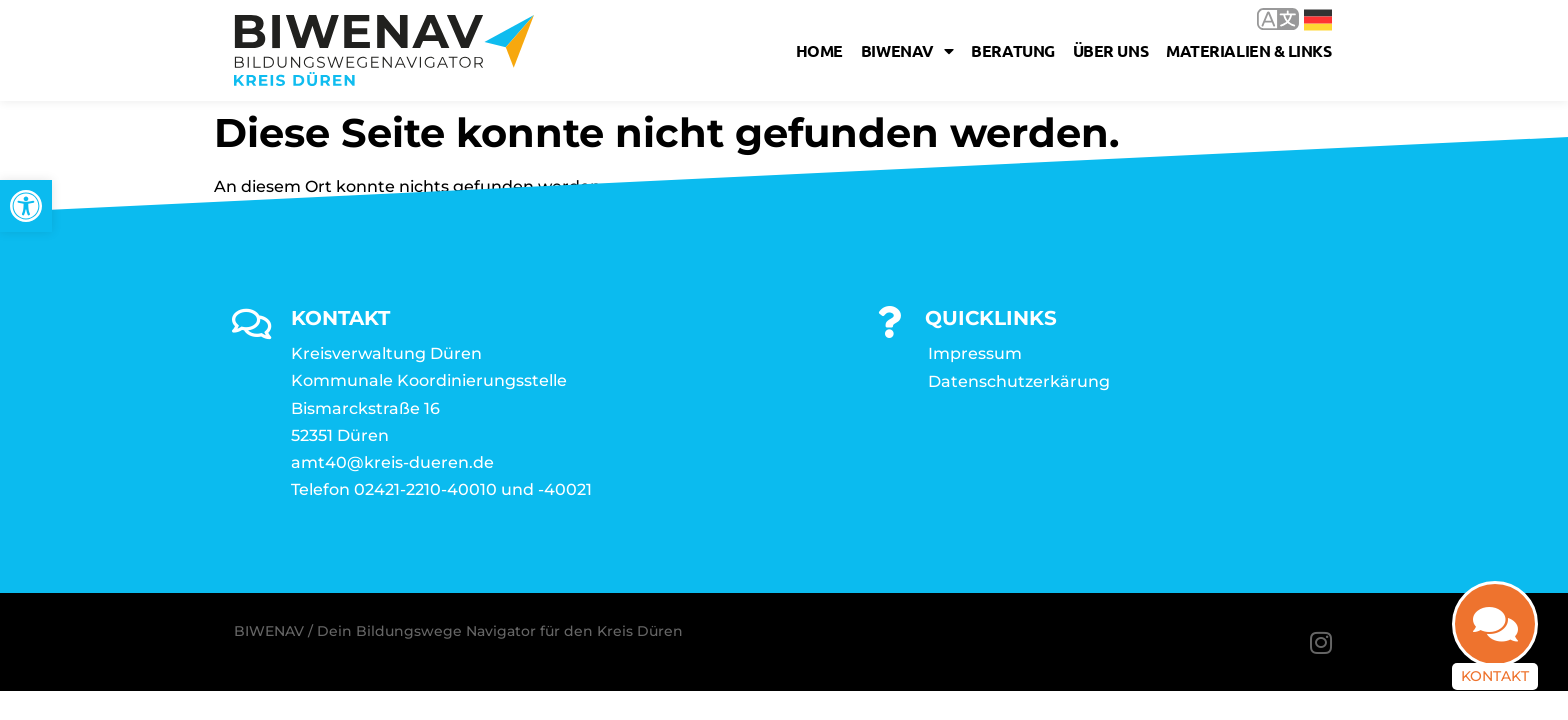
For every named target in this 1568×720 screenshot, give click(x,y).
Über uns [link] (1110, 50)
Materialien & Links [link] (1248, 50)
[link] (26, 206)
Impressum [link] (975, 353)
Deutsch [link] (1318, 20)
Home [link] (819, 50)
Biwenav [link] (907, 51)
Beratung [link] (1012, 50)
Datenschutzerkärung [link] (1019, 381)
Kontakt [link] (1495, 676)
